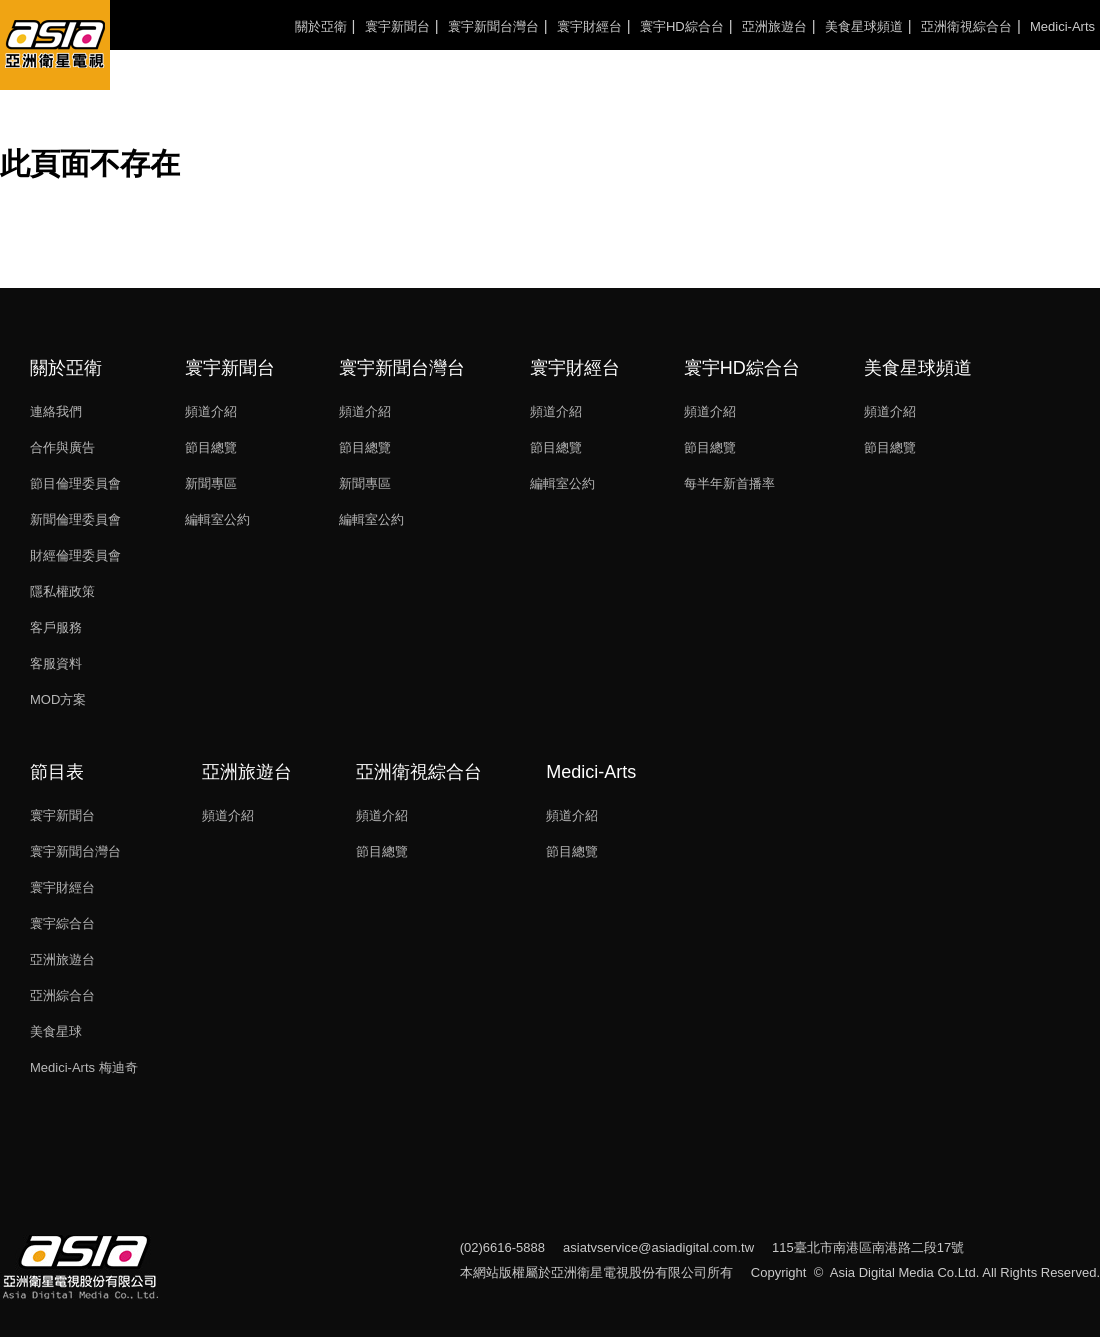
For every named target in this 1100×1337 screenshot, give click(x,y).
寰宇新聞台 (397, 26)
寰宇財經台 (589, 26)
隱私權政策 (62, 591)
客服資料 (56, 663)
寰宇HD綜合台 (682, 26)
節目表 (57, 772)
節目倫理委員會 (75, 483)
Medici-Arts (1062, 26)
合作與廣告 (62, 447)
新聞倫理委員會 (75, 519)
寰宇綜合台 (62, 923)
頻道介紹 (211, 411)
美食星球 (56, 1031)
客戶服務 (56, 627)
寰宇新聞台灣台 (493, 26)
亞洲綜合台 (62, 995)
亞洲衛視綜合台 (966, 26)
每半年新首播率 (729, 483)
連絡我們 (56, 411)
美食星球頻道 (864, 26)
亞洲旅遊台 (774, 26)
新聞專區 (211, 483)
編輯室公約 (217, 519)
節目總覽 (211, 447)
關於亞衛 (321, 26)
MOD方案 (58, 699)
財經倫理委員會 (75, 555)
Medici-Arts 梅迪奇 (84, 1067)
